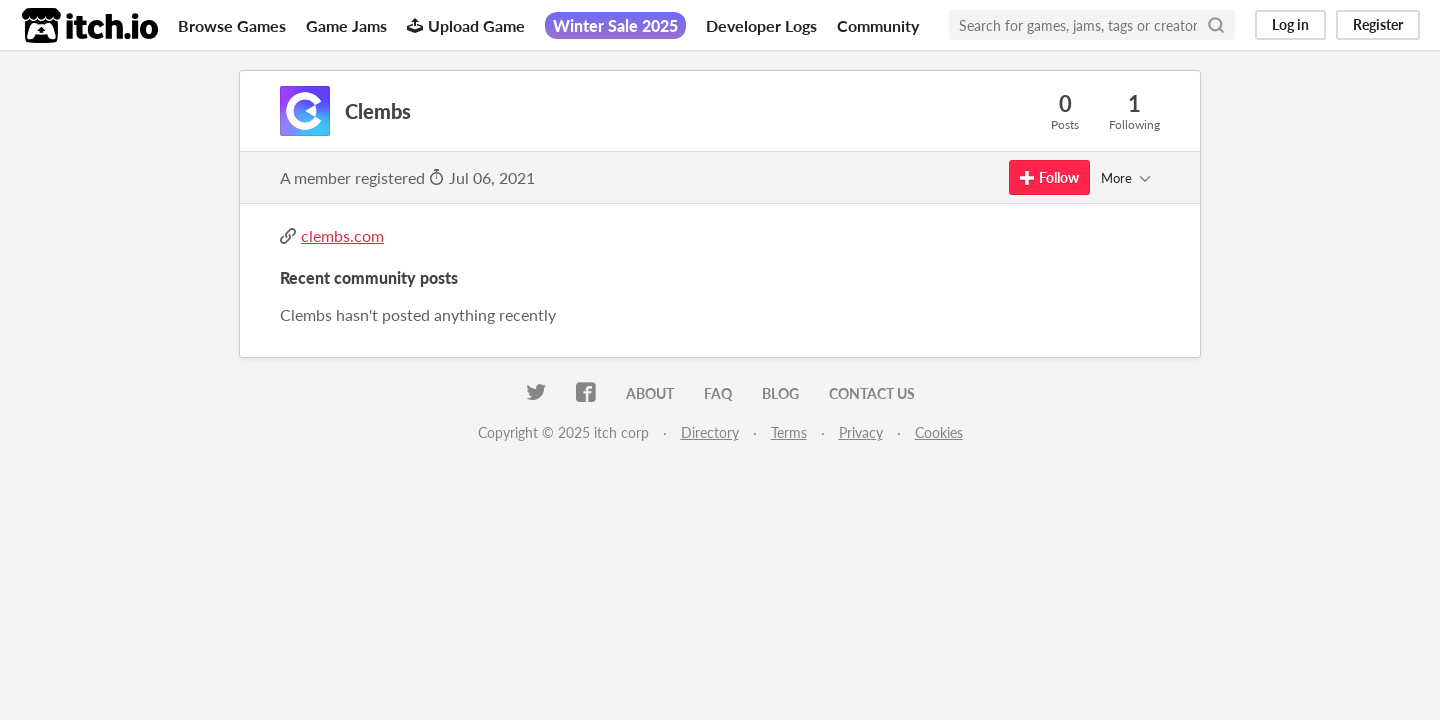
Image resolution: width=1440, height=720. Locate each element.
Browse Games (232, 25)
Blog (780, 393)
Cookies (939, 432)
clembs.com (342, 235)
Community (878, 25)
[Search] (1216, 25)
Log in (1290, 24)
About (650, 393)
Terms (789, 432)
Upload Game (466, 25)
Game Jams (346, 25)
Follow (1049, 177)
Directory (710, 432)
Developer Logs (761, 25)
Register (1378, 24)
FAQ (718, 393)
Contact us (872, 393)
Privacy (861, 432)
